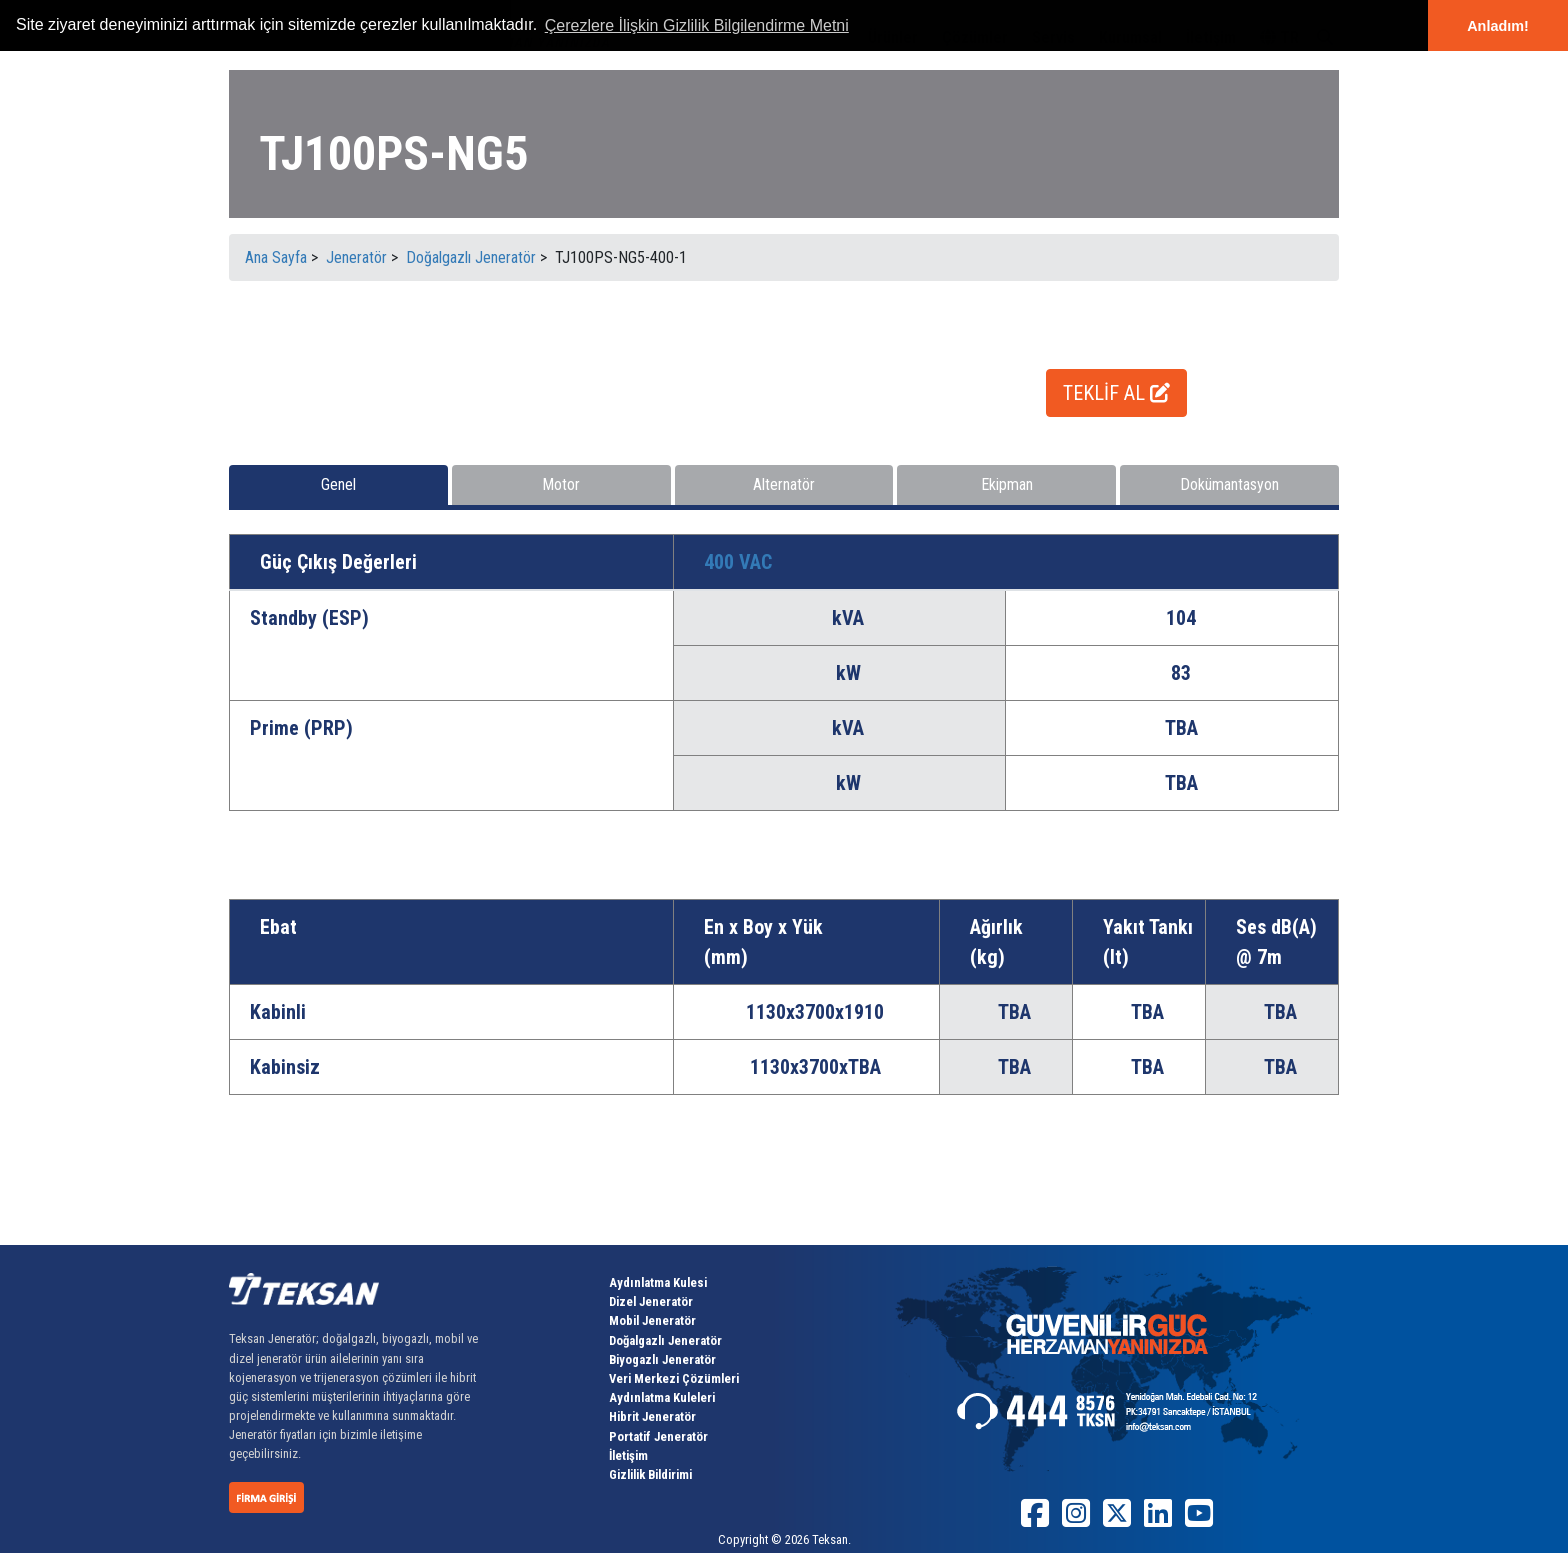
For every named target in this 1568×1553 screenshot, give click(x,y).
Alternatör (784, 484)
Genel (338, 484)
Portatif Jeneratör (658, 1436)
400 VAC (738, 562)
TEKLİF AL (1116, 393)
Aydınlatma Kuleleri (662, 1397)
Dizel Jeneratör (651, 1301)
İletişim (628, 1455)
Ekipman (1007, 484)
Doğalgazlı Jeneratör (665, 1340)
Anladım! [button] (1498, 26)
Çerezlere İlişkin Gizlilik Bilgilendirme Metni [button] (697, 25)
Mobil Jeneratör (652, 1320)
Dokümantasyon (1229, 484)
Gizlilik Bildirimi (650, 1474)
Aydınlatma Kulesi (658, 1282)
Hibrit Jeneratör (652, 1416)
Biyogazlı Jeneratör (662, 1359)
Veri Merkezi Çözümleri (674, 1378)
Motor (561, 484)
